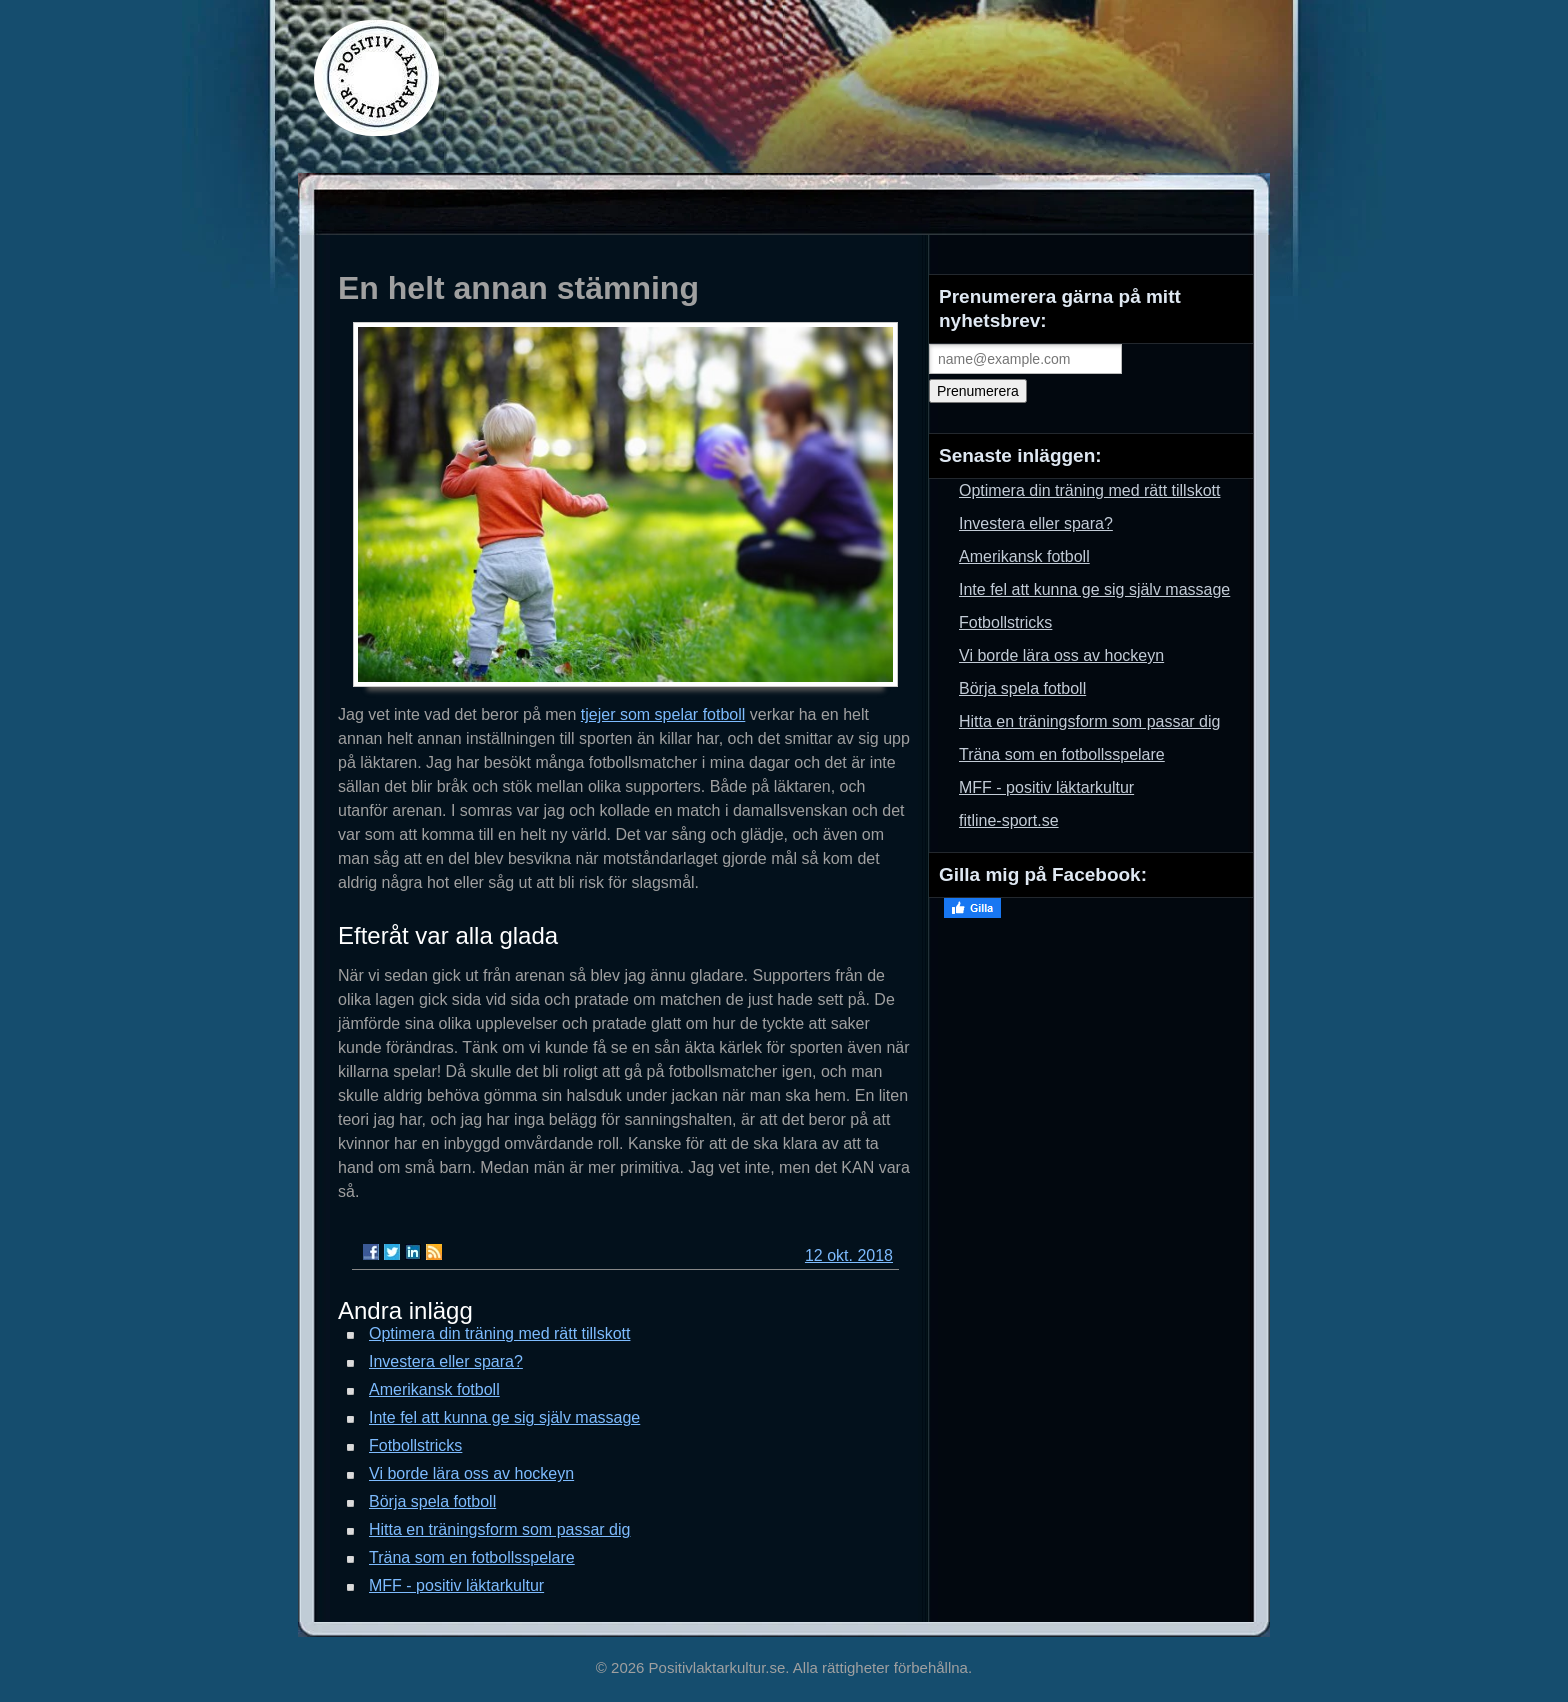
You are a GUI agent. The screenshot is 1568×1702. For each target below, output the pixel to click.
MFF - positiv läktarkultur (456, 1585)
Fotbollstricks (415, 1445)
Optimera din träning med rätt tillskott (499, 1333)
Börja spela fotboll (432, 1501)
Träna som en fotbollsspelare (472, 1557)
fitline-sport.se (1009, 820)
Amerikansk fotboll (434, 1389)
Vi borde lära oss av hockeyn (471, 1473)
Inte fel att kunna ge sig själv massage (504, 1417)
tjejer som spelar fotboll (663, 714)
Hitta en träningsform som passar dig (499, 1529)
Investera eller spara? (446, 1361)
